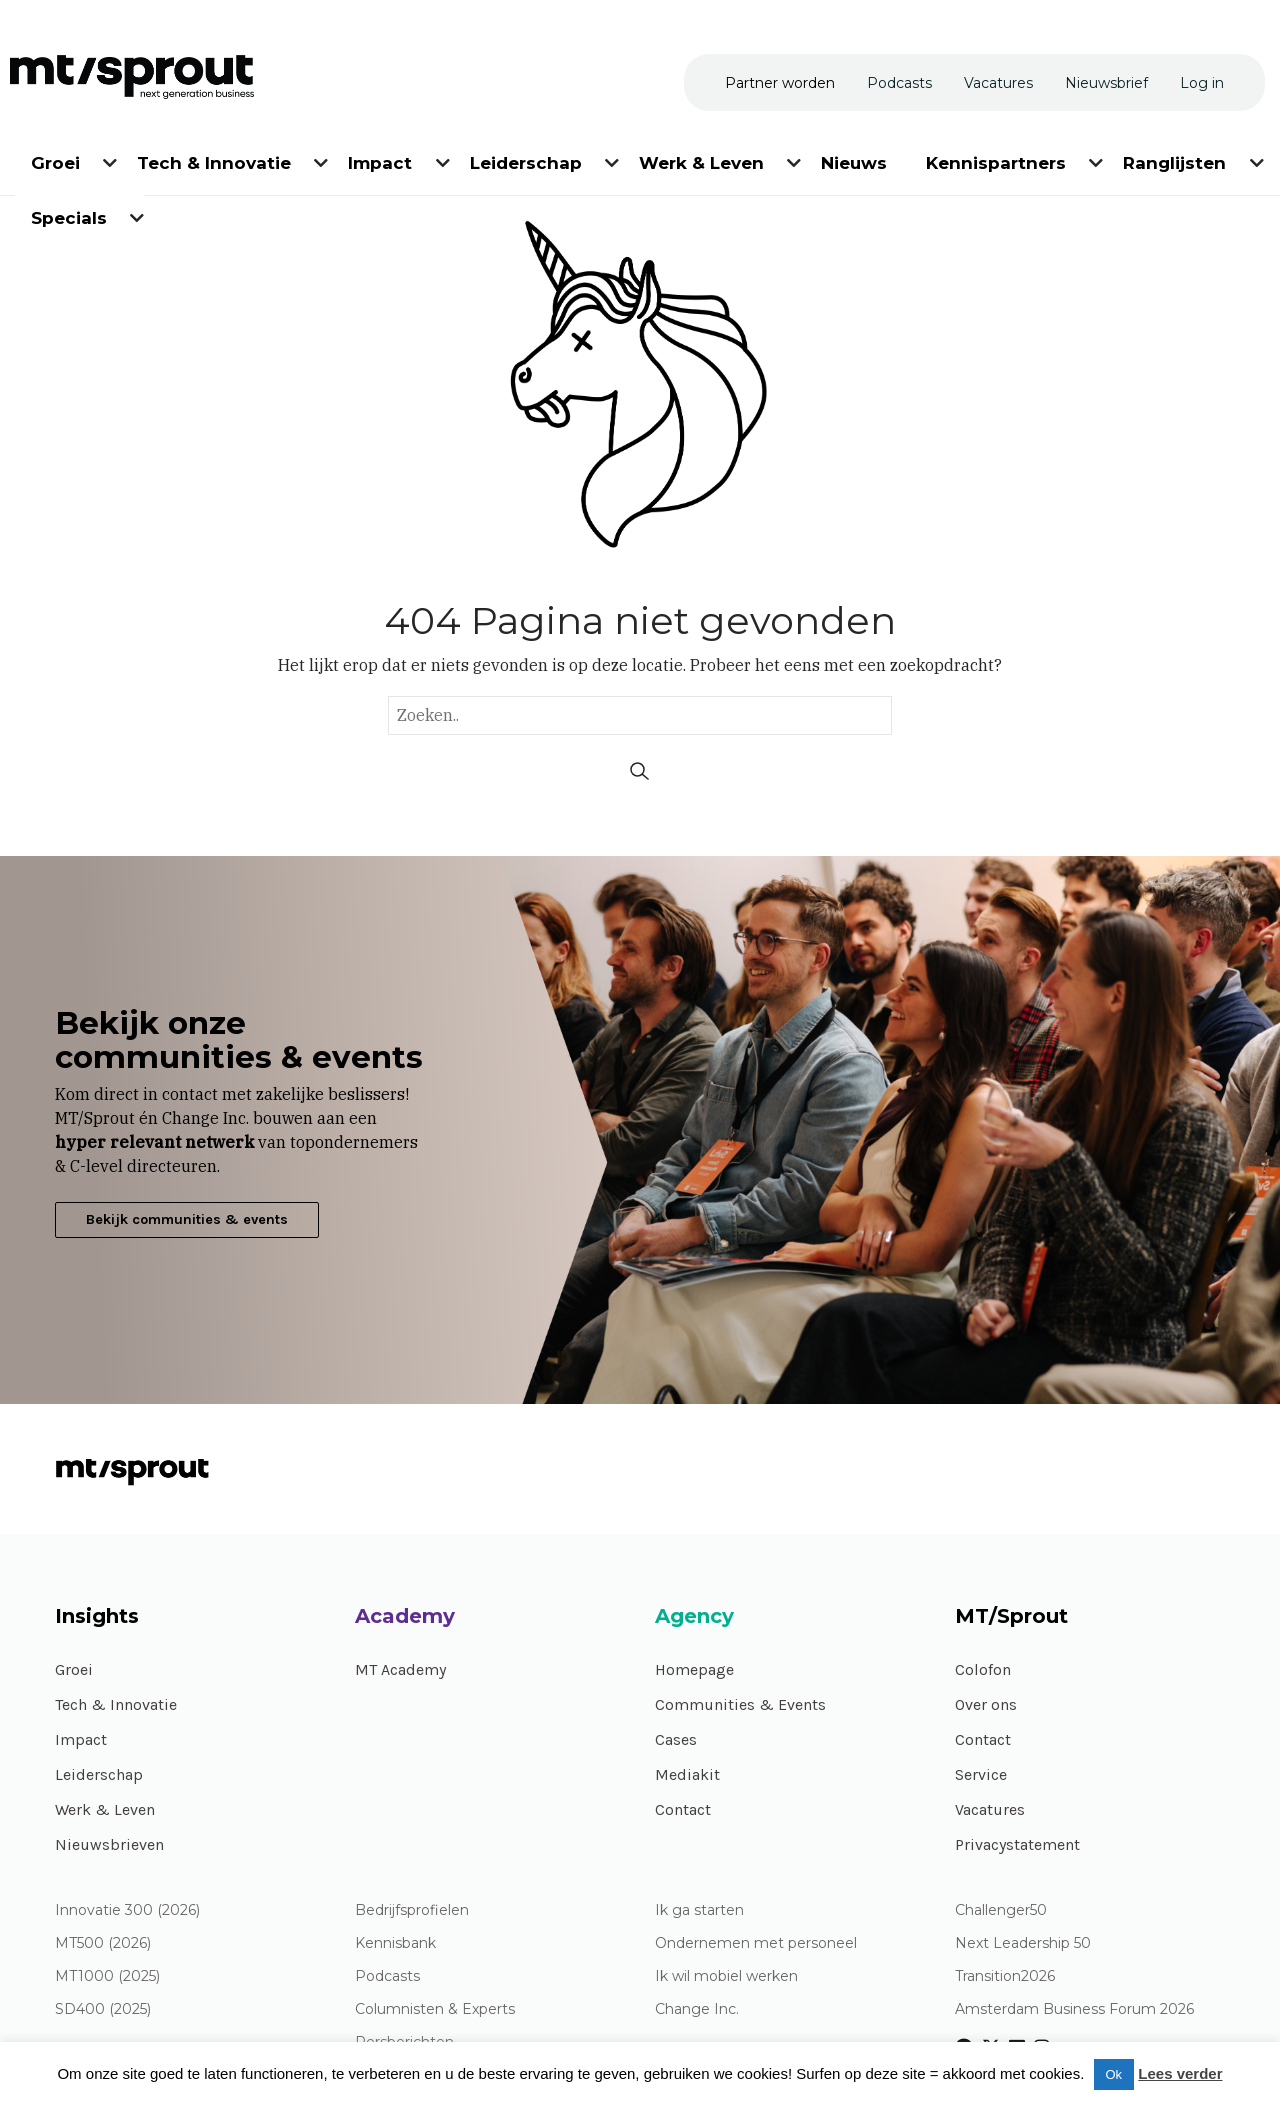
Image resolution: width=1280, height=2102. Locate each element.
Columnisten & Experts (435, 2009)
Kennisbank (395, 1943)
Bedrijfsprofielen (412, 1910)
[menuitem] (57, 159)
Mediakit (687, 1774)
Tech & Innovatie (116, 1704)
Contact (683, 1809)
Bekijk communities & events (187, 1219)
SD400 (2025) (103, 2009)
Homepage (694, 1669)
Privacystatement (1017, 1844)
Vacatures (990, 1809)
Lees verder (1180, 2073)
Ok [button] (1114, 2074)
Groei (74, 1669)
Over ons (986, 1704)
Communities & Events (740, 1704)
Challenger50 (1001, 1910)
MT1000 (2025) (107, 1976)
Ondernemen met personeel (756, 1943)
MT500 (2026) (103, 1943)
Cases (676, 1739)
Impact (81, 1739)
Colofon (983, 1669)
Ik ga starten (699, 1910)
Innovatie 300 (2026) (127, 1910)
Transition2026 (1005, 1976)
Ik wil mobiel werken (726, 1976)
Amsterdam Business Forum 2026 (1074, 2009)
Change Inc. (697, 2009)
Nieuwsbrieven (109, 1844)
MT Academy (400, 1669)
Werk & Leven (105, 1809)
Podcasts (387, 1976)
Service (981, 1774)
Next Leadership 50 (1023, 1943)
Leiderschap (99, 1774)
